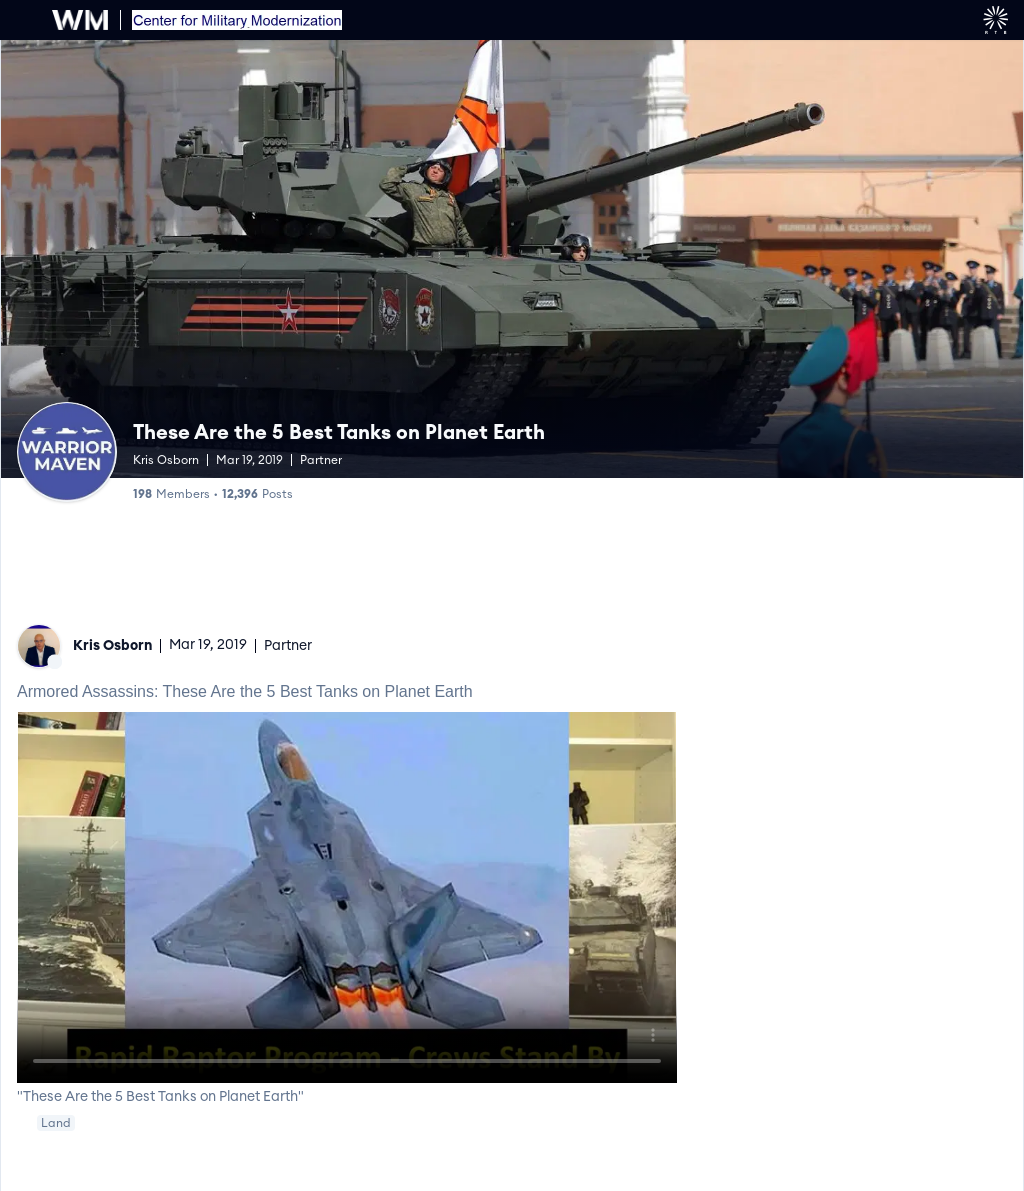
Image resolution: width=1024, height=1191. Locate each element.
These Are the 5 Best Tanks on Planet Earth (339, 433)
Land (56, 1123)
